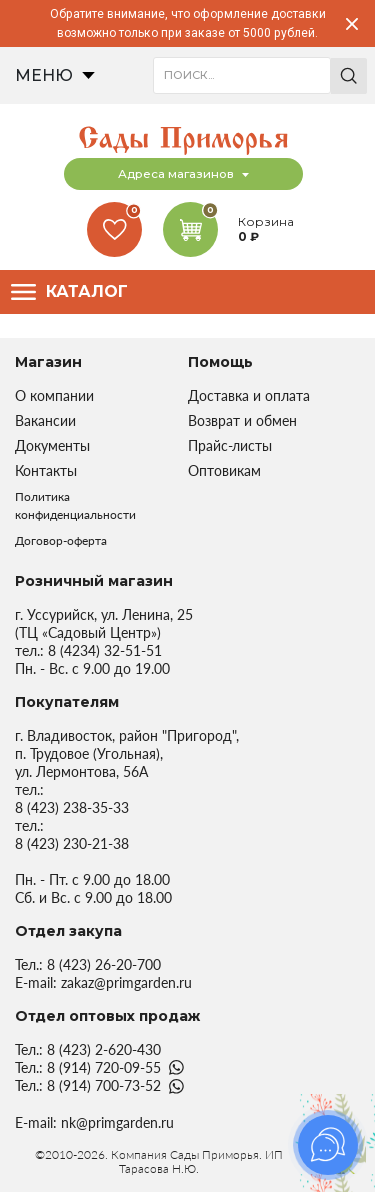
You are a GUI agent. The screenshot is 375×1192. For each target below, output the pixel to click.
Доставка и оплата (249, 395)
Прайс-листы (230, 445)
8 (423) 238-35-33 (72, 807)
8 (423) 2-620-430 (104, 1049)
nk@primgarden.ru (117, 1122)
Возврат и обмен (242, 420)
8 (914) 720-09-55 (104, 1067)
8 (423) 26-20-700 (104, 964)
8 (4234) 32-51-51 (105, 650)
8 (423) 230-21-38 (72, 843)
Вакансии (45, 420)
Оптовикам (224, 470)
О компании (54, 395)
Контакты (46, 470)
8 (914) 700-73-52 (104, 1085)
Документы (52, 445)
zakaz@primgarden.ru (126, 982)
